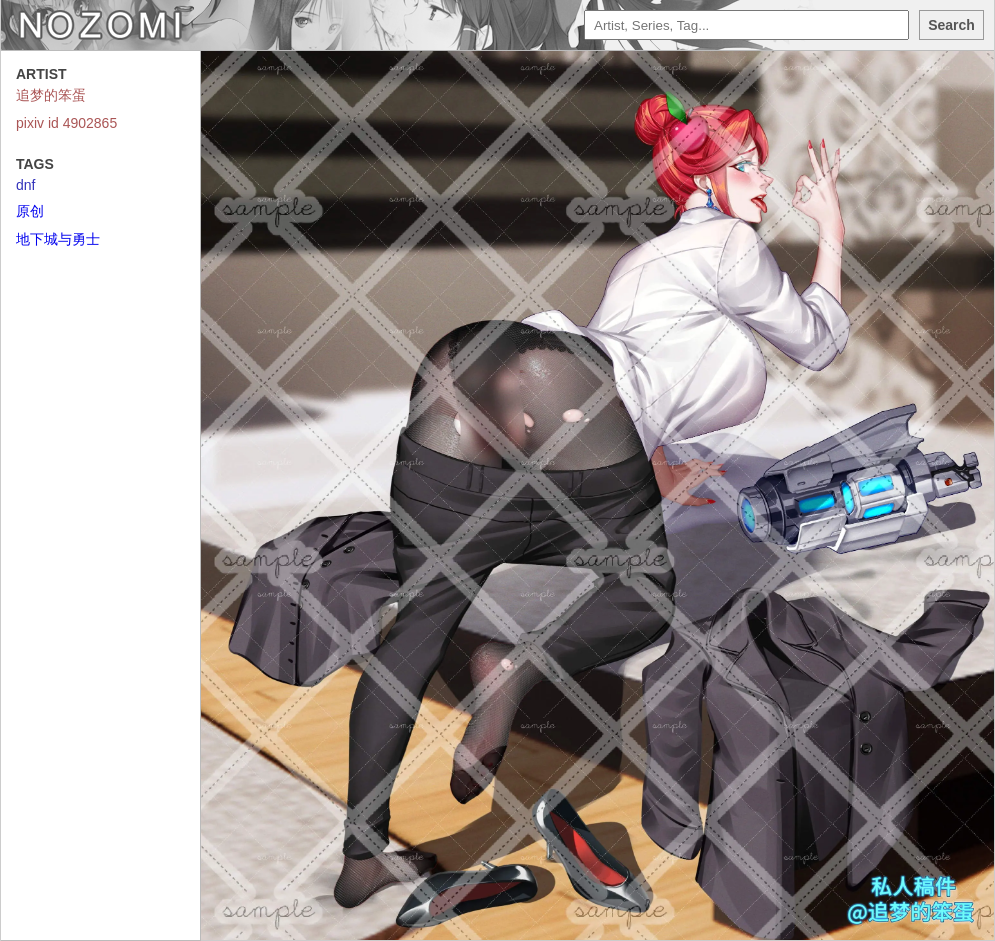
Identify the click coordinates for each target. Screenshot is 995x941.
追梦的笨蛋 (51, 95)
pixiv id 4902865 (66, 123)
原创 (30, 211)
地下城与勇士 (58, 239)
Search (951, 25)
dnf (25, 185)
